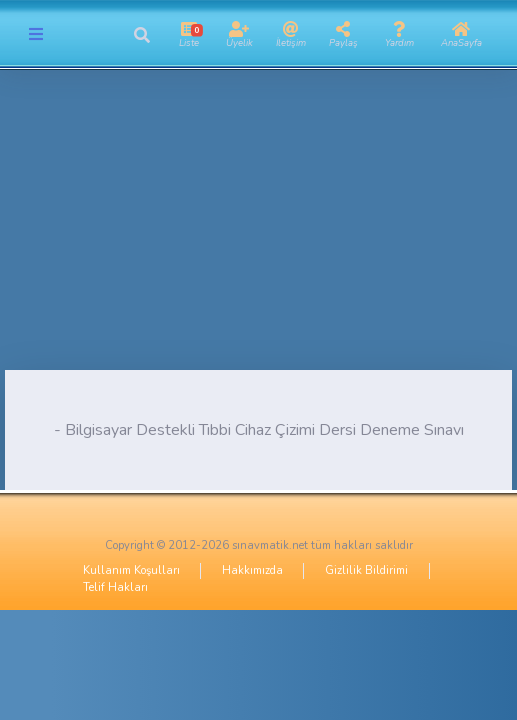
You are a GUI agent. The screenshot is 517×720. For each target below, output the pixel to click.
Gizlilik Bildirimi (366, 570)
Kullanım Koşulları (131, 570)
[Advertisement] (258, 230)
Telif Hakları (115, 587)
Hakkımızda (252, 570)
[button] (141, 35)
